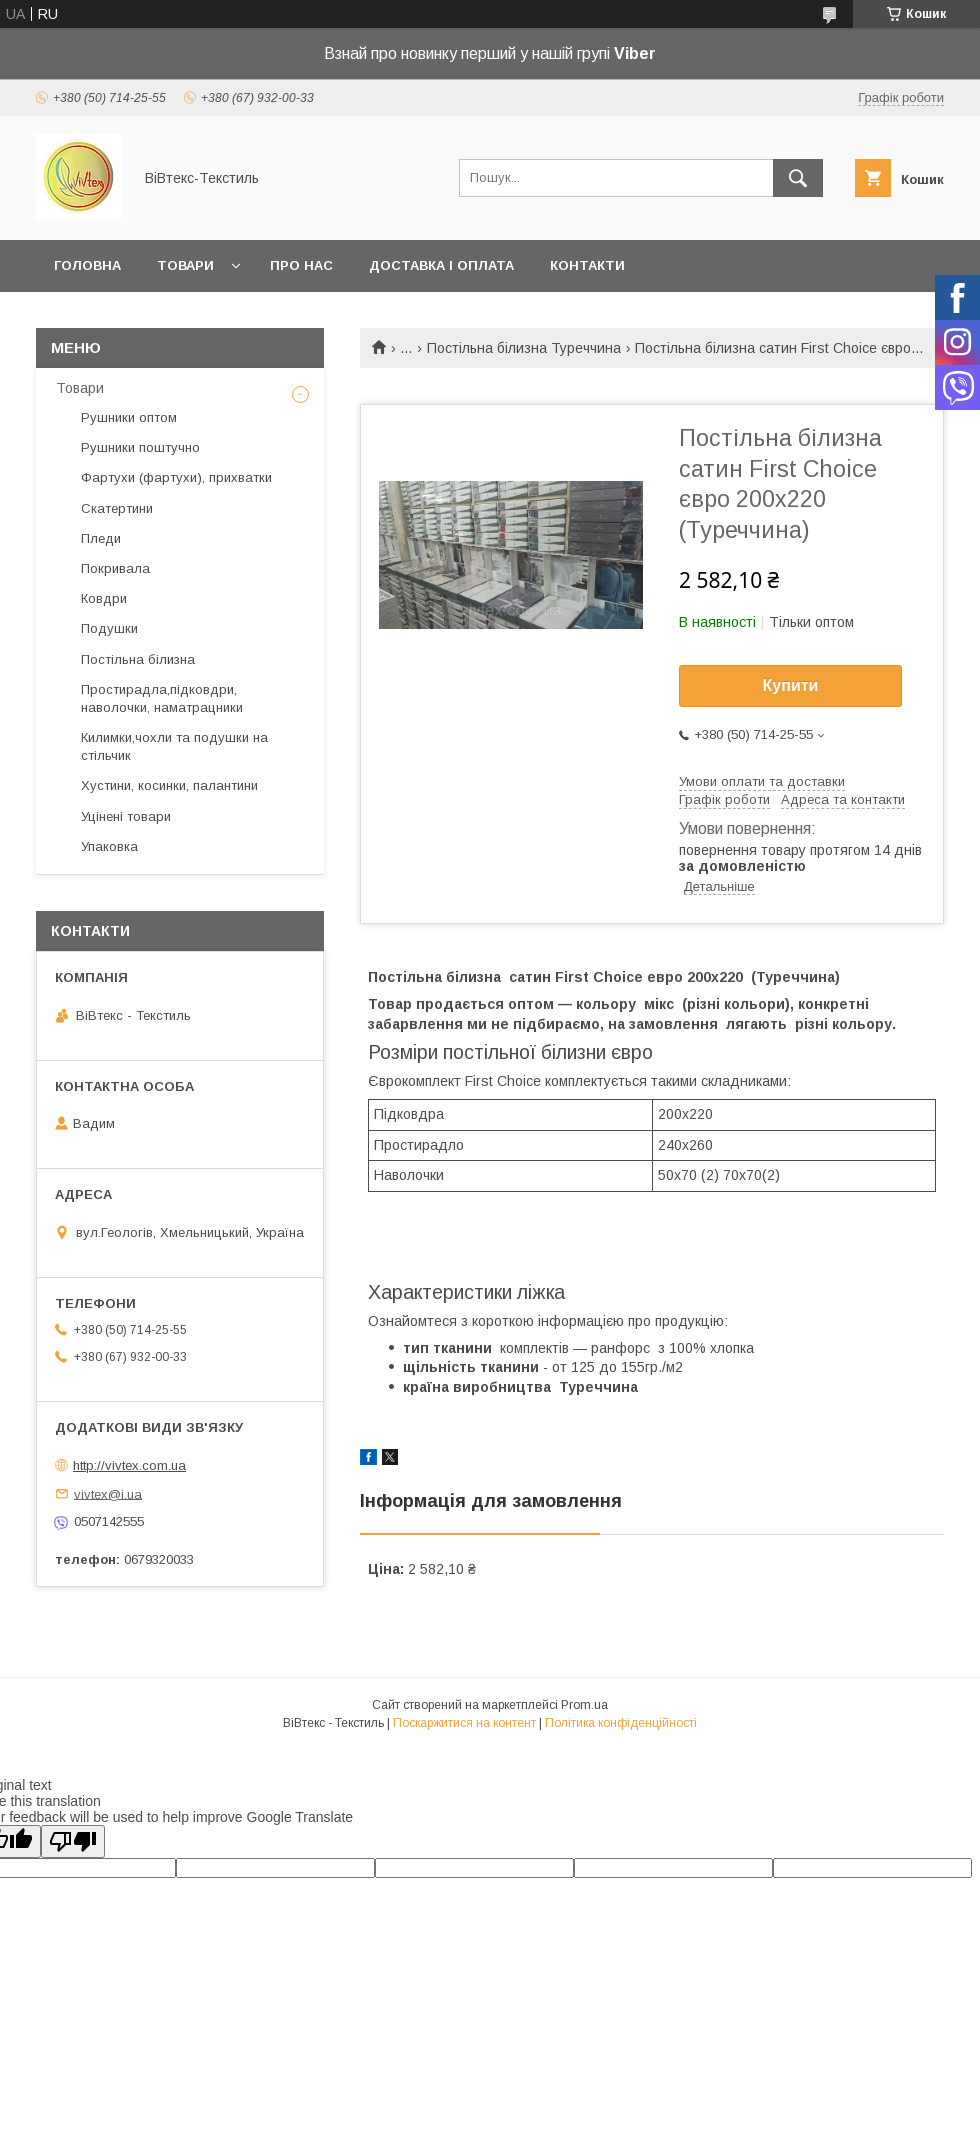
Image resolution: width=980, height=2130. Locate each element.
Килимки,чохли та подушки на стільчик (174, 746)
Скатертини (117, 508)
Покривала (115, 568)
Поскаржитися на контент (464, 1723)
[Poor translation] (73, 1841)
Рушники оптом (129, 417)
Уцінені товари (126, 816)
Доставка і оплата (441, 265)
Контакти (587, 265)
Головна (87, 265)
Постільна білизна (138, 659)
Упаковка (109, 846)
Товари (185, 265)
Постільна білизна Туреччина (524, 348)
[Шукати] (798, 178)
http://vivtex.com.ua (129, 1465)
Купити (791, 685)
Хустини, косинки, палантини (169, 785)
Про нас (301, 265)
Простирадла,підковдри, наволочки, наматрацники (162, 698)
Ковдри (104, 598)
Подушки (109, 628)
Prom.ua (584, 1705)
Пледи (101, 538)
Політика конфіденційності (621, 1723)
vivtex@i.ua (108, 1493)
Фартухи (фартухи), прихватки (176, 477)
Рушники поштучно (140, 447)
